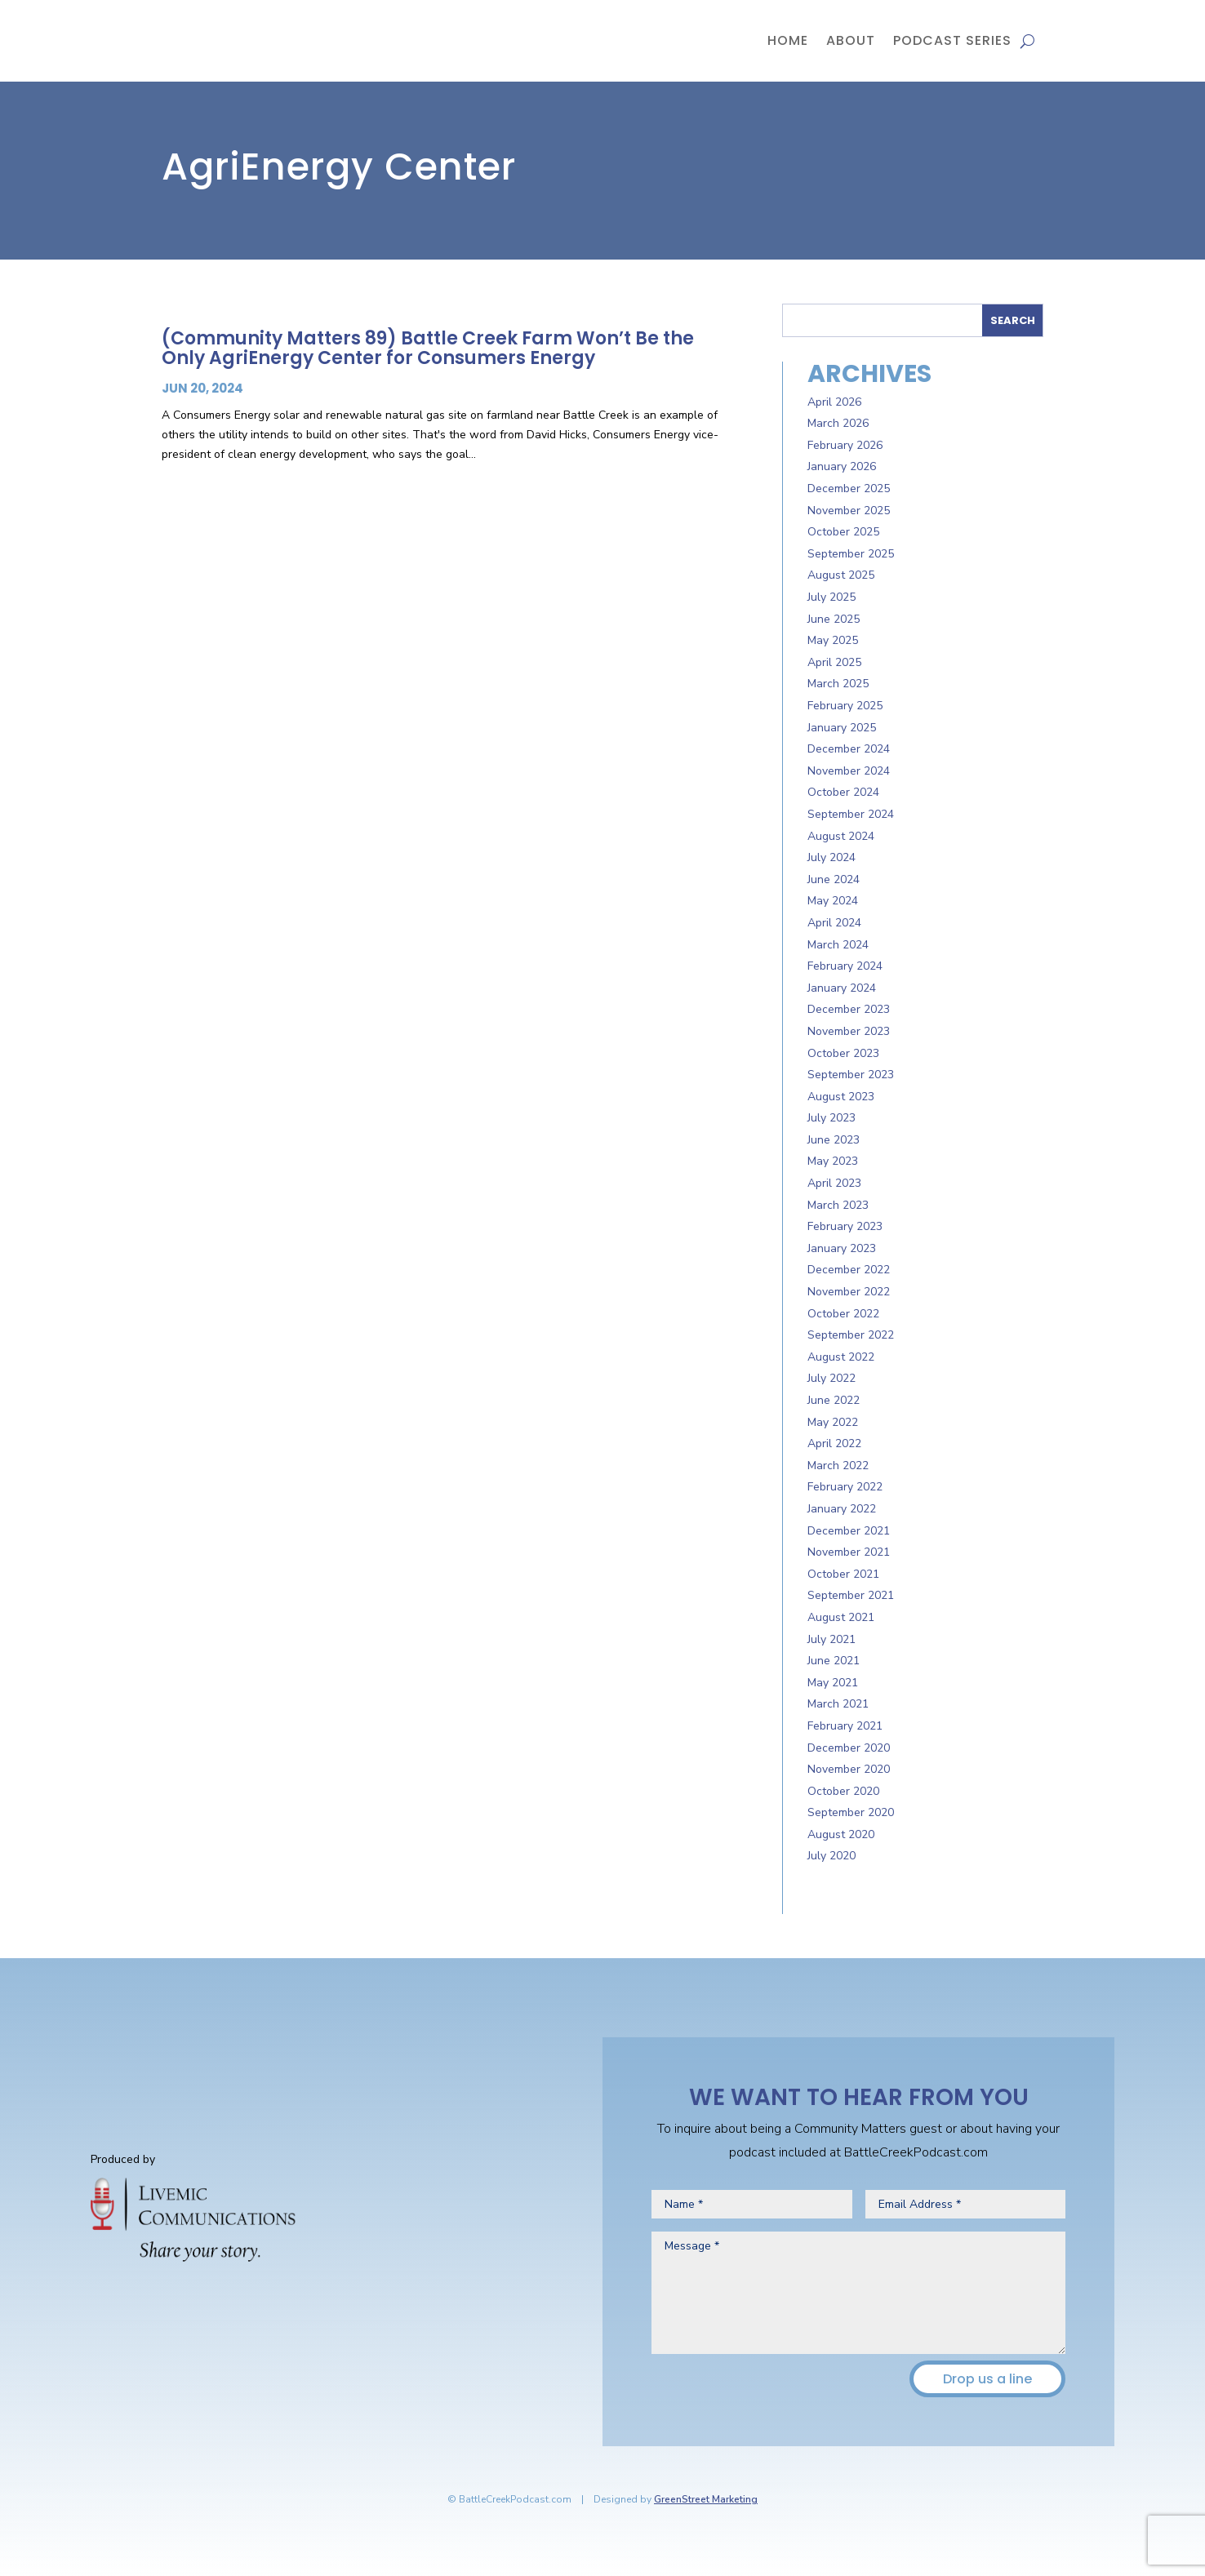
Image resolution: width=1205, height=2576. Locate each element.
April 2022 (834, 1443)
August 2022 (840, 1357)
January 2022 (841, 1509)
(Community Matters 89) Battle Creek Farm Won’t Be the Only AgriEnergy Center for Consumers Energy (428, 348)
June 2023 (833, 1140)
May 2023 (832, 1161)
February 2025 (845, 705)
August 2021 (840, 1617)
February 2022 (845, 1487)
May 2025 (832, 640)
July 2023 (831, 1118)
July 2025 (831, 597)
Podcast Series (952, 40)
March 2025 (838, 683)
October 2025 (843, 532)
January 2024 (841, 988)
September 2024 (850, 814)
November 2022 (848, 1291)
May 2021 (832, 1682)
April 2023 (834, 1183)
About (850, 40)
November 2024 (848, 771)
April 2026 (834, 402)
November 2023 (848, 1031)
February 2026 (845, 445)
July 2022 (831, 1378)
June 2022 (833, 1400)
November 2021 (848, 1552)
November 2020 (848, 1769)
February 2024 (845, 966)
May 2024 (832, 900)
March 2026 (838, 423)
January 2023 (841, 1248)
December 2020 (848, 1748)
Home (787, 40)
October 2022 (843, 1313)
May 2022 (832, 1422)
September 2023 (850, 1074)
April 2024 (834, 922)
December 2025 (848, 488)
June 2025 (833, 619)
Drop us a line (987, 2378)
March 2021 (838, 1704)
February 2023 (845, 1226)
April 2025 (834, 662)
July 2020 (831, 1855)
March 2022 (838, 1465)
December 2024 (848, 749)
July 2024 (831, 857)
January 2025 (841, 727)
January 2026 (841, 466)
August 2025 (840, 575)
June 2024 (833, 879)
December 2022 (848, 1269)
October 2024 (843, 792)
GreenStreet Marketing (706, 2499)
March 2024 (838, 945)
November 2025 (848, 510)
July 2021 (831, 1639)
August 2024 (840, 836)
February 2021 (845, 1726)
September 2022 (850, 1335)
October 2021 (843, 1574)
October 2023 (843, 1053)
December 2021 (848, 1531)
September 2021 (850, 1595)
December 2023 (848, 1009)
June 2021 (833, 1660)
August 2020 (840, 1834)
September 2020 (850, 1812)
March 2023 (838, 1205)
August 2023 (840, 1096)
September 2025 (850, 554)
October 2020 (843, 1791)
